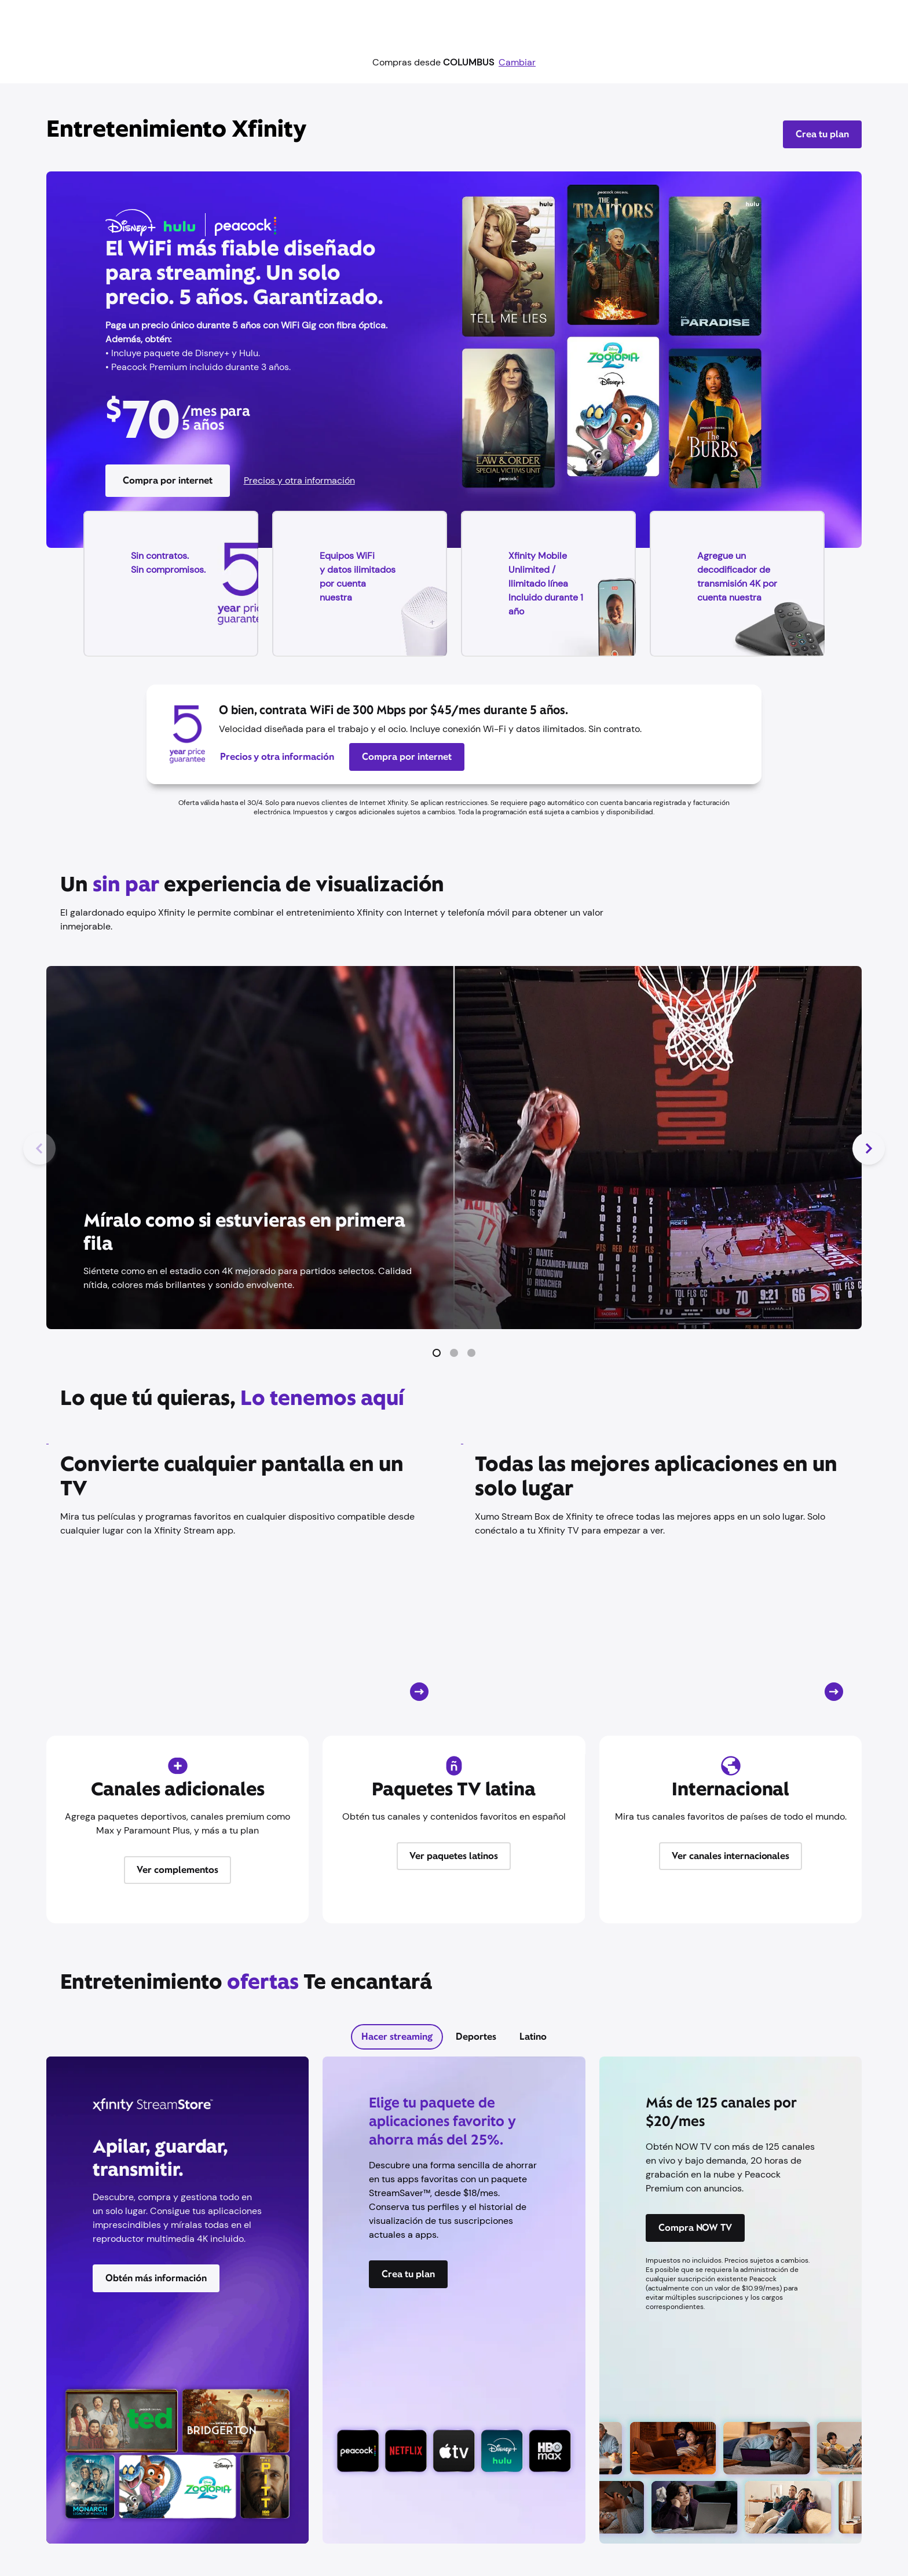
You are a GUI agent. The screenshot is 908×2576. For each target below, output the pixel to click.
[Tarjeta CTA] (246, 1573)
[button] (437, 1353)
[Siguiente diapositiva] (868, 1148)
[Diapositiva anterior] (39, 1148)
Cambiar (517, 62)
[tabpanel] (454, 2307)
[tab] (397, 2037)
